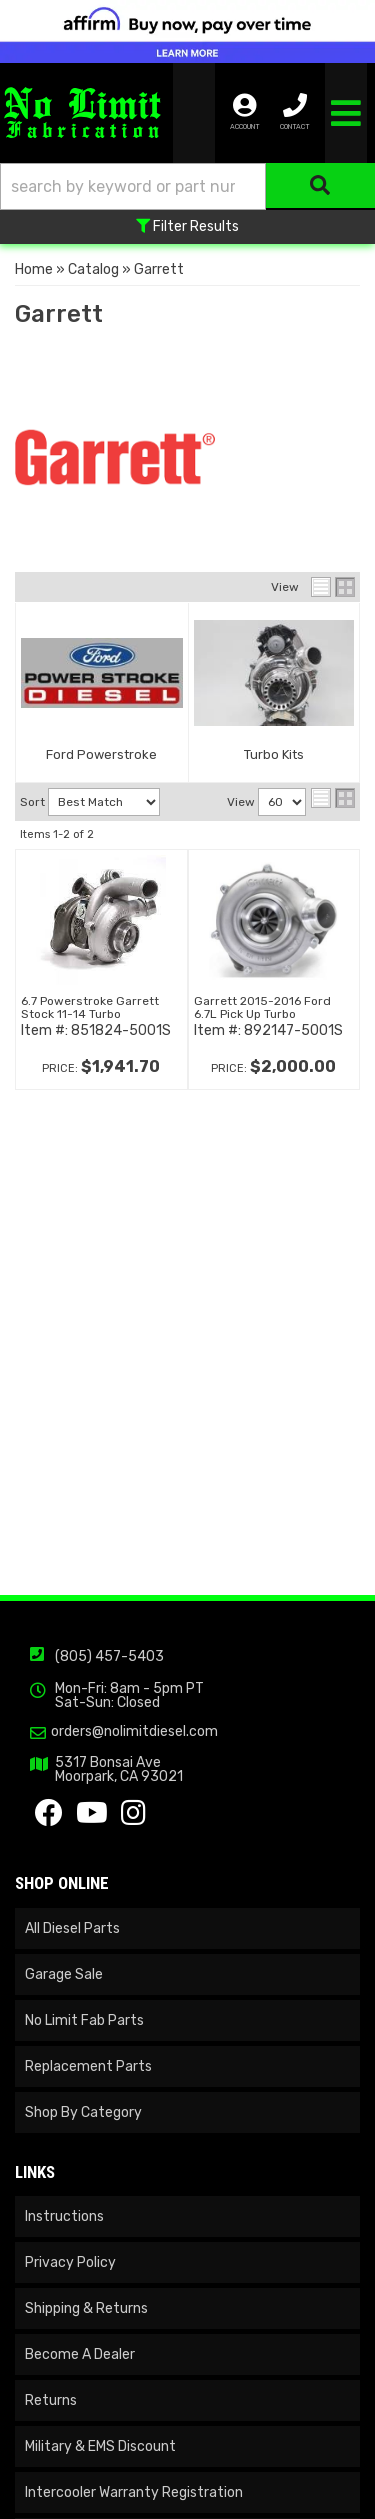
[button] (187, 186)
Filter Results (187, 226)
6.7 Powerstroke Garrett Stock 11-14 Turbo (90, 1007)
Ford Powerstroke (101, 754)
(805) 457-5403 (109, 1656)
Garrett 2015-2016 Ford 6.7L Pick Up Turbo (262, 1007)
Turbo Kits (274, 754)
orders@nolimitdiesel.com (134, 1732)
